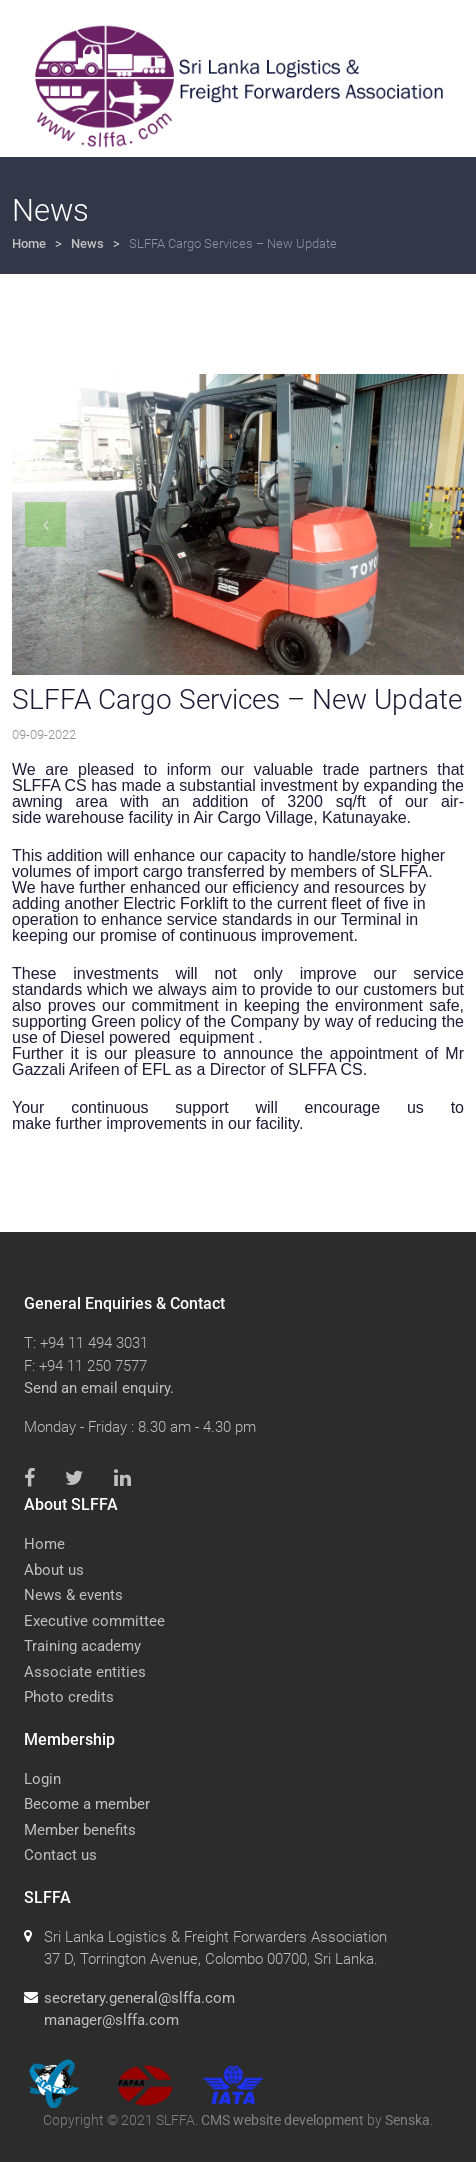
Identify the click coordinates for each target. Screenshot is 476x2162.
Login (42, 1779)
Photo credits (69, 1697)
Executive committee (94, 1621)
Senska (407, 2120)
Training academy (82, 1646)
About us (54, 1570)
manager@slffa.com (111, 2020)
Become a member (87, 1804)
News (87, 243)
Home (29, 243)
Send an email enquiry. (99, 1388)
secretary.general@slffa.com (139, 1998)
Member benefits (80, 1830)
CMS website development (282, 2120)
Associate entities (85, 1672)
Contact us (60, 1855)
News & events (73, 1595)
